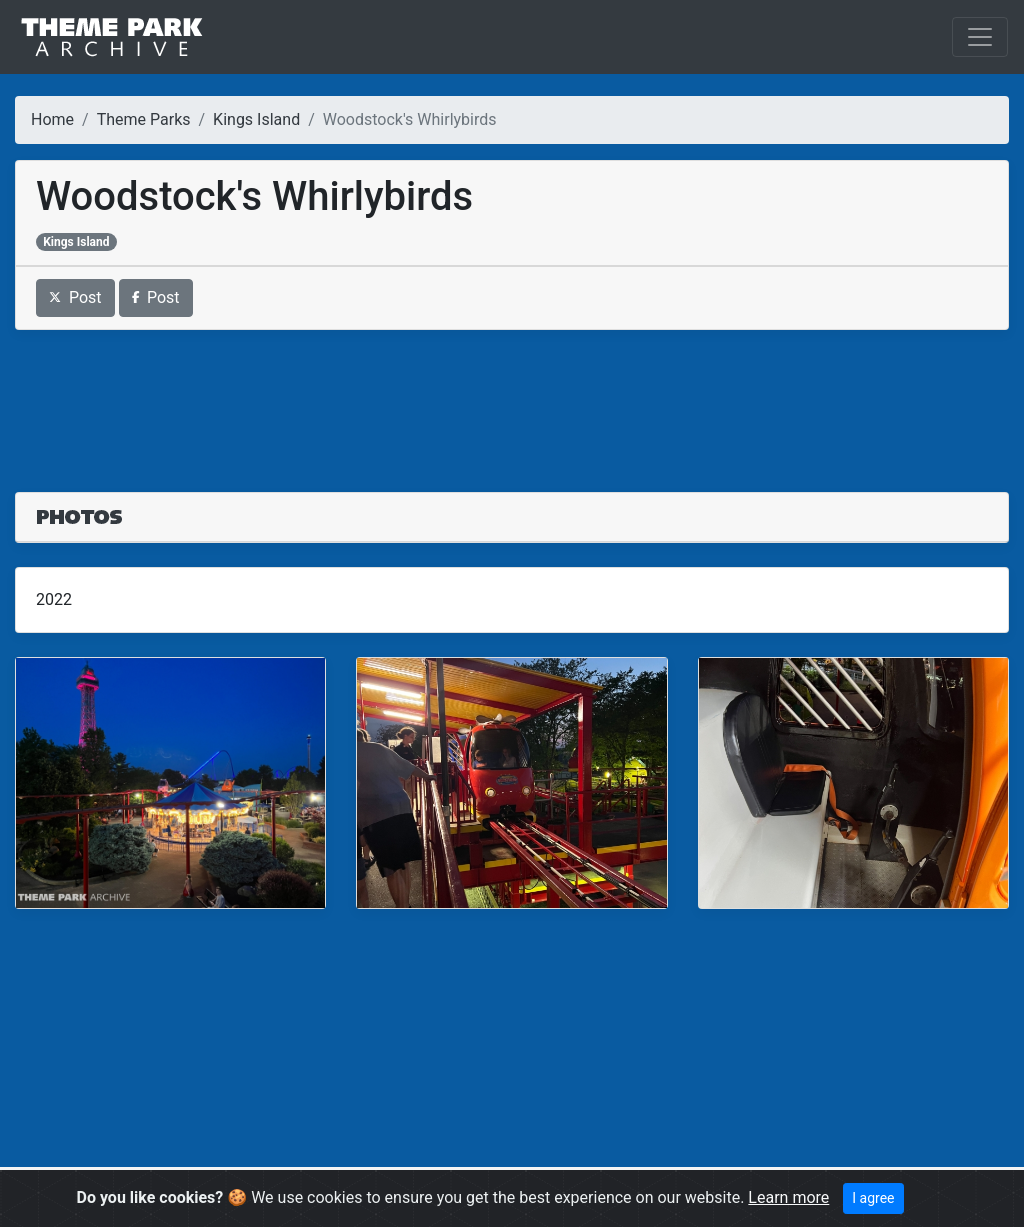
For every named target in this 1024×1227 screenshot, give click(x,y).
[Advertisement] (512, 399)
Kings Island (256, 119)
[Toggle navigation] (980, 37)
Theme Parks (144, 119)
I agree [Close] (873, 1198)
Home (52, 119)
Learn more (788, 1197)
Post (75, 297)
